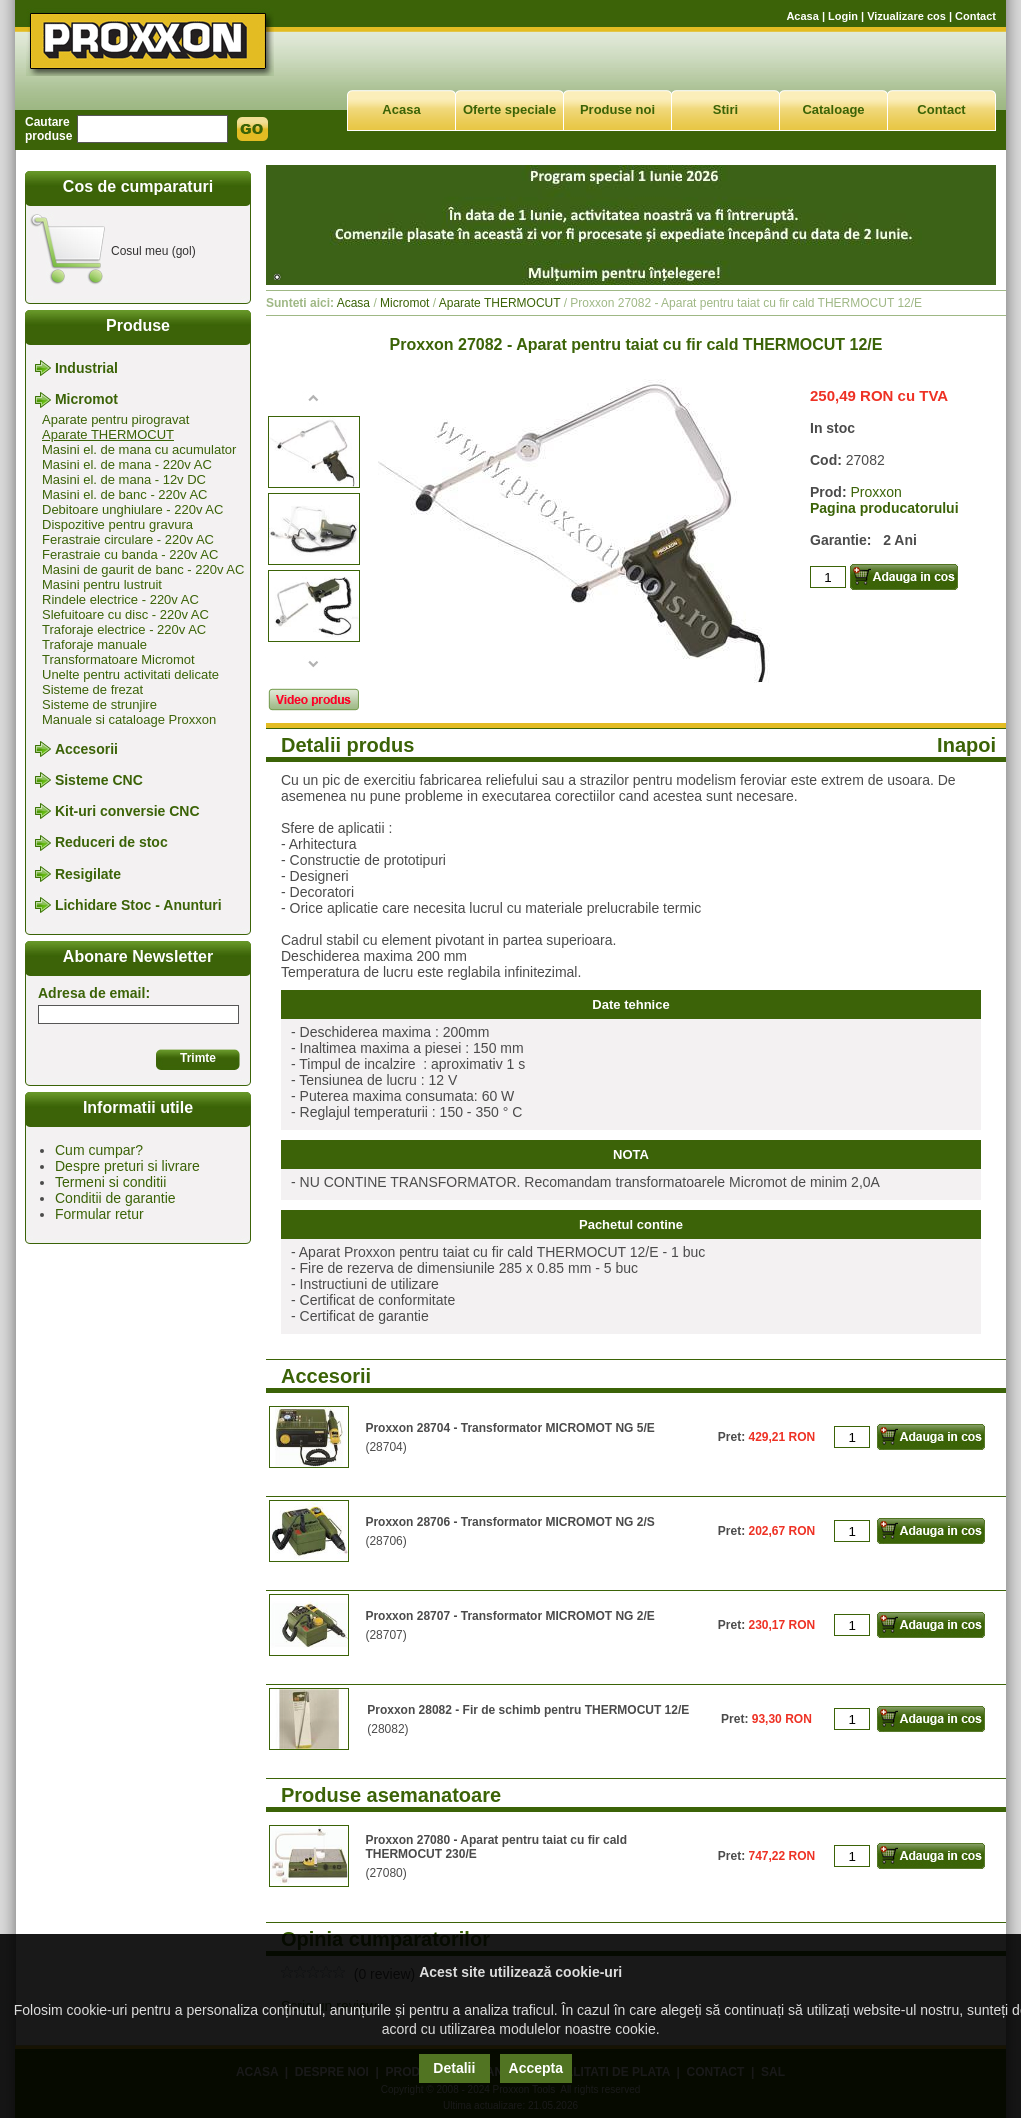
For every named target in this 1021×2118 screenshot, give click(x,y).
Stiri (725, 109)
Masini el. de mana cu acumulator (139, 449)
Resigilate (88, 874)
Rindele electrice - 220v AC (120, 599)
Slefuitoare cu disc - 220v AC (125, 614)
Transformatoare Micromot (118, 659)
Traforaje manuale (94, 644)
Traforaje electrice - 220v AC (124, 629)
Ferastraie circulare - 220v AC (128, 539)
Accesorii (86, 749)
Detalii (454, 2068)
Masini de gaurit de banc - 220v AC (143, 569)
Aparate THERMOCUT (108, 434)
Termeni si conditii (110, 1182)
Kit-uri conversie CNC (127, 811)
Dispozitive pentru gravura (117, 524)
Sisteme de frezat (92, 689)
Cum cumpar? (99, 1150)
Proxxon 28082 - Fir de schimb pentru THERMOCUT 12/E (528, 1710)
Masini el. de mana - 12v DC (124, 479)
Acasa (802, 16)
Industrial (86, 368)
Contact (975, 16)
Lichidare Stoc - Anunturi (138, 905)
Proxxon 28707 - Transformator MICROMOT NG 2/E (509, 1616)
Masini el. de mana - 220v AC (127, 464)
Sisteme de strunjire (99, 704)
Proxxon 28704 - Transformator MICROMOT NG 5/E (509, 1428)
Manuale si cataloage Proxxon (129, 719)
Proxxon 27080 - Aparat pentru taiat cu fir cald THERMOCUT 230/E (496, 1847)
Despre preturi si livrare (127, 1166)
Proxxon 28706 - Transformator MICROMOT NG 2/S (509, 1522)
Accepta (536, 2068)
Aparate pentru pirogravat (115, 419)
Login (843, 16)
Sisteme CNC (99, 780)
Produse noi (617, 109)
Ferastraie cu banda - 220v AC (130, 554)
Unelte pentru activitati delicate (130, 674)
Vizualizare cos (906, 16)
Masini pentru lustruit (102, 584)
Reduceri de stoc (111, 843)
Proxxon (875, 492)
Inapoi (966, 745)
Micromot (86, 400)
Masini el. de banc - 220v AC (124, 494)
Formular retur (99, 1214)
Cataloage (833, 109)
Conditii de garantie (115, 1198)
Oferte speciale (509, 109)
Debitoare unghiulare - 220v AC (132, 509)
